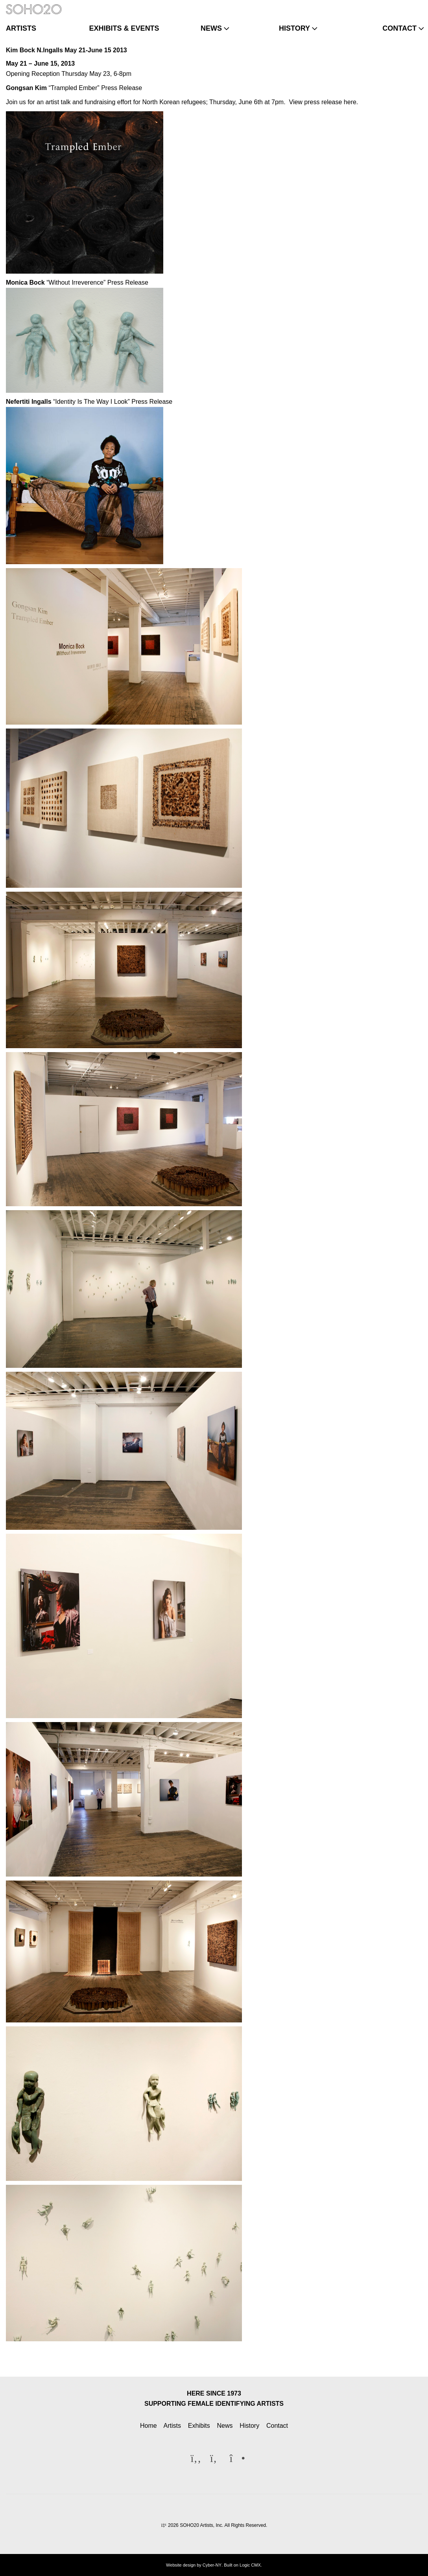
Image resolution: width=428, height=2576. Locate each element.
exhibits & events (124, 28)
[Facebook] (389, 5)
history (294, 28)
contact (399, 28)
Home (148, 2425)
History (249, 2425)
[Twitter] (402, 5)
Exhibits (199, 2425)
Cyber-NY (212, 2565)
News (225, 2425)
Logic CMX (250, 2565)
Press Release (121, 88)
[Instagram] (415, 5)
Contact (277, 2425)
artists (21, 28)
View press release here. (323, 102)
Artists (172, 2425)
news (211, 28)
